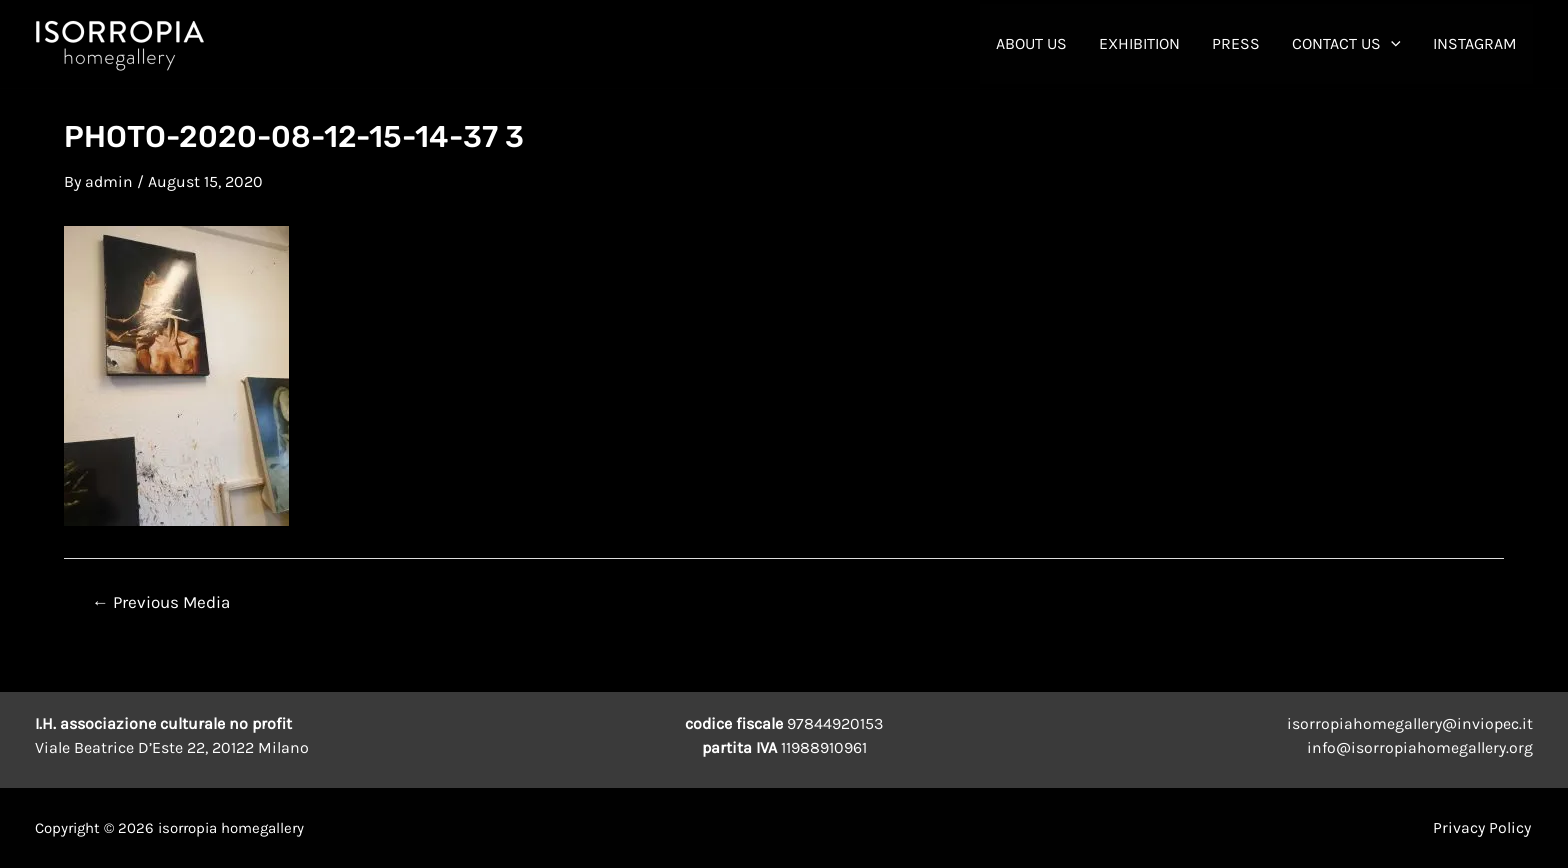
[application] (1391, 44)
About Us (1031, 43)
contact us (1346, 44)
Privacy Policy (1484, 827)
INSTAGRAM (1475, 43)
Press (1236, 43)
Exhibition (1139, 43)
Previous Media (161, 601)
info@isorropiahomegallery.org (1420, 747)
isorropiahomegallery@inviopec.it (1410, 723)
